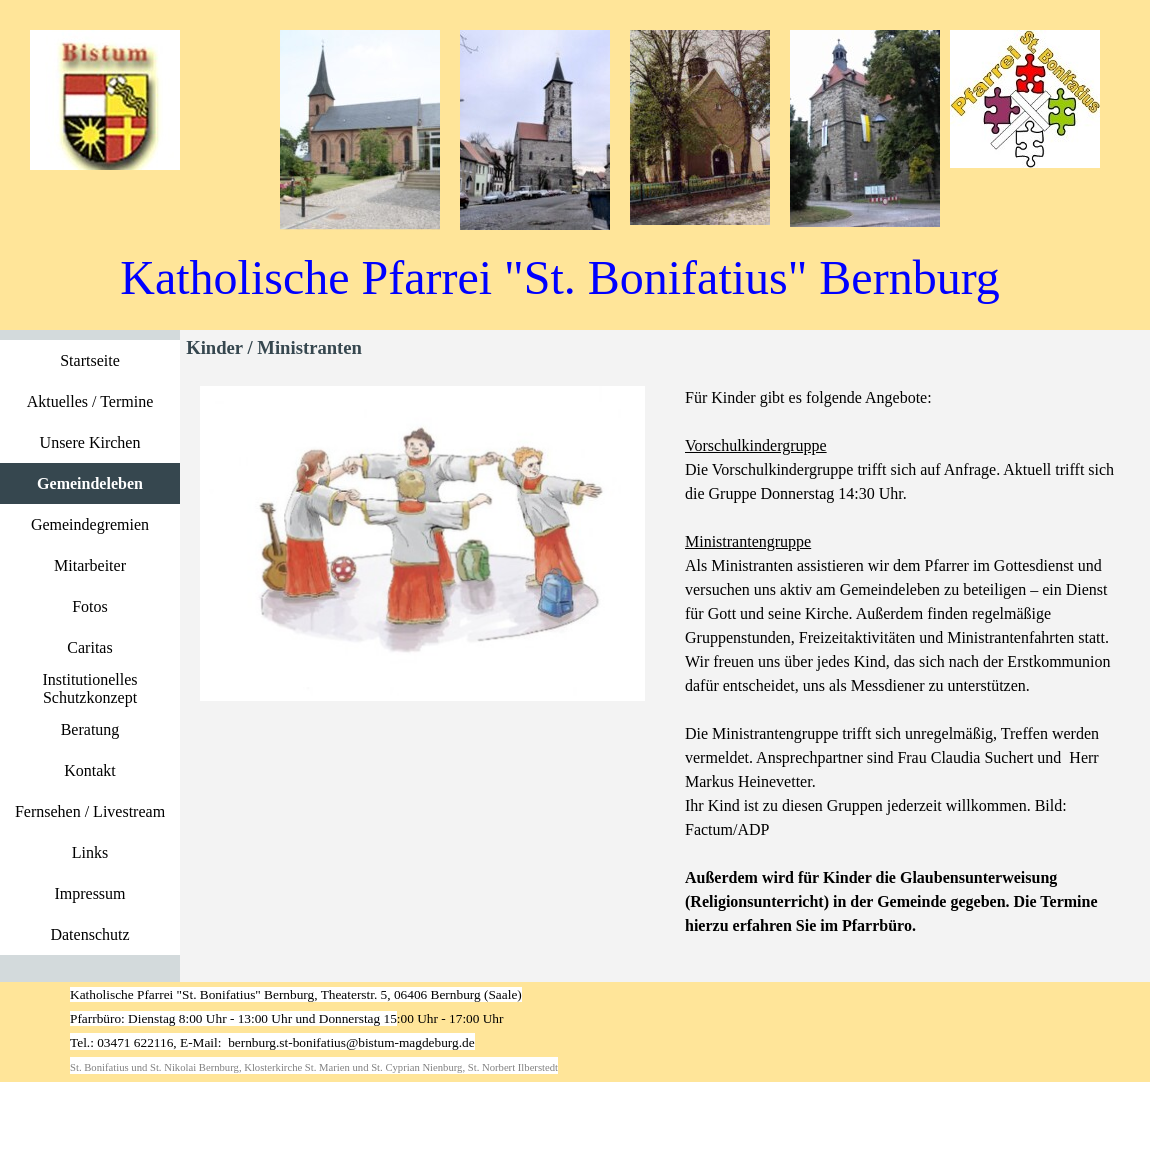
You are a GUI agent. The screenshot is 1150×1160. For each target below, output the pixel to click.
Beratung (90, 729)
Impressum (89, 893)
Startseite (90, 360)
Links (90, 852)
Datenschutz (89, 934)
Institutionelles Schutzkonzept (89, 688)
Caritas (89, 647)
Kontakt (90, 770)
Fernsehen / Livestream (90, 811)
